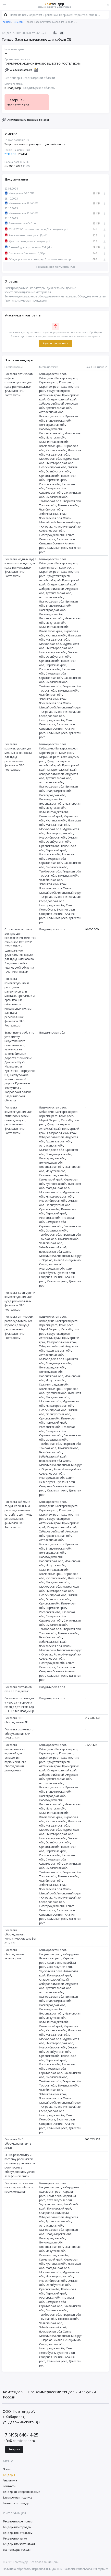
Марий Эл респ (49, 387)
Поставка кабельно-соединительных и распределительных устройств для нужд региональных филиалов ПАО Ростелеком (18, 1515)
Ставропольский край (62, 400)
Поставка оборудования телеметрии (14, 1954)
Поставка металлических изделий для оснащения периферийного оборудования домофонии (15, 1758)
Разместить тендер (16, 2503)
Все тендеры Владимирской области (30, 78)
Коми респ (66, 383)
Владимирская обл (58, 421)
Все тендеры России (17, 2550)
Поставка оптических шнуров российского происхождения (19, 2188)
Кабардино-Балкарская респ (58, 378)
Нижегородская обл (59, 463)
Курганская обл (56, 450)
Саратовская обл (50, 493)
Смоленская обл (56, 497)
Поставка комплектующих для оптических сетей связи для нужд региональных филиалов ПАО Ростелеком (18, 1120)
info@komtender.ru (19, 2441)
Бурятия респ (66, 539)
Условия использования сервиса (86, 2569)
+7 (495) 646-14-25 (20, 2435)
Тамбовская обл (50, 501)
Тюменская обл (68, 506)
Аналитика (10, 2481)
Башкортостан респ (52, 374)
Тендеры (9, 2475)
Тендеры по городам (17, 2527)
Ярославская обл (50, 518)
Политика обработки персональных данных (32, 2569)
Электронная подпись (17, 2498)
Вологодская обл (51, 429)
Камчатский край (50, 446)
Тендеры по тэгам (15, 2539)
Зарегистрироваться (55, 343)
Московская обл (50, 459)
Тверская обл (71, 501)
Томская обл (47, 506)
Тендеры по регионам (17, 2522)
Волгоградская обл (52, 425)
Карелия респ (48, 383)
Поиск (7, 2469)
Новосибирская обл (52, 467)
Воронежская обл (51, 434)
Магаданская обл (57, 455)
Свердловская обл (51, 531)
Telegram (14, 2449)
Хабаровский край (51, 404)
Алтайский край (50, 395)
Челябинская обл (50, 510)
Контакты (9, 2486)
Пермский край (56, 480)
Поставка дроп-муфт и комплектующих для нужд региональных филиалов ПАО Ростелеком (20, 1301)
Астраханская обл (51, 412)
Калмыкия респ (57, 548)
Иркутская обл (55, 438)
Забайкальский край (53, 514)
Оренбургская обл (58, 472)
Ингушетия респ (50, 1954)
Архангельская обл (58, 408)
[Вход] (107, 5)
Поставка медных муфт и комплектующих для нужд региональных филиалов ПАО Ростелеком (20, 568)
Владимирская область (39, 88)
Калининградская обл (53, 442)
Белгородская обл (51, 416)
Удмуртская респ (58, 391)
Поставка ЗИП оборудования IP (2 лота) (18, 2144)
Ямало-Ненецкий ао (67, 527)
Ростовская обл (49, 484)
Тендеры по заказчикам (19, 2544)
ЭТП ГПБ (10, 154)
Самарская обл (56, 488)
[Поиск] (6, 15)
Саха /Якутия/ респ (59, 1967)
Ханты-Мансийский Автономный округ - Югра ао (60, 523)
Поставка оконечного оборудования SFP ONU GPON (19, 1734)
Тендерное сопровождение (21, 2492)
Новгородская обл (52, 535)
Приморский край (59, 1976)
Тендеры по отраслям (17, 2533)
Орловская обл (49, 476)
